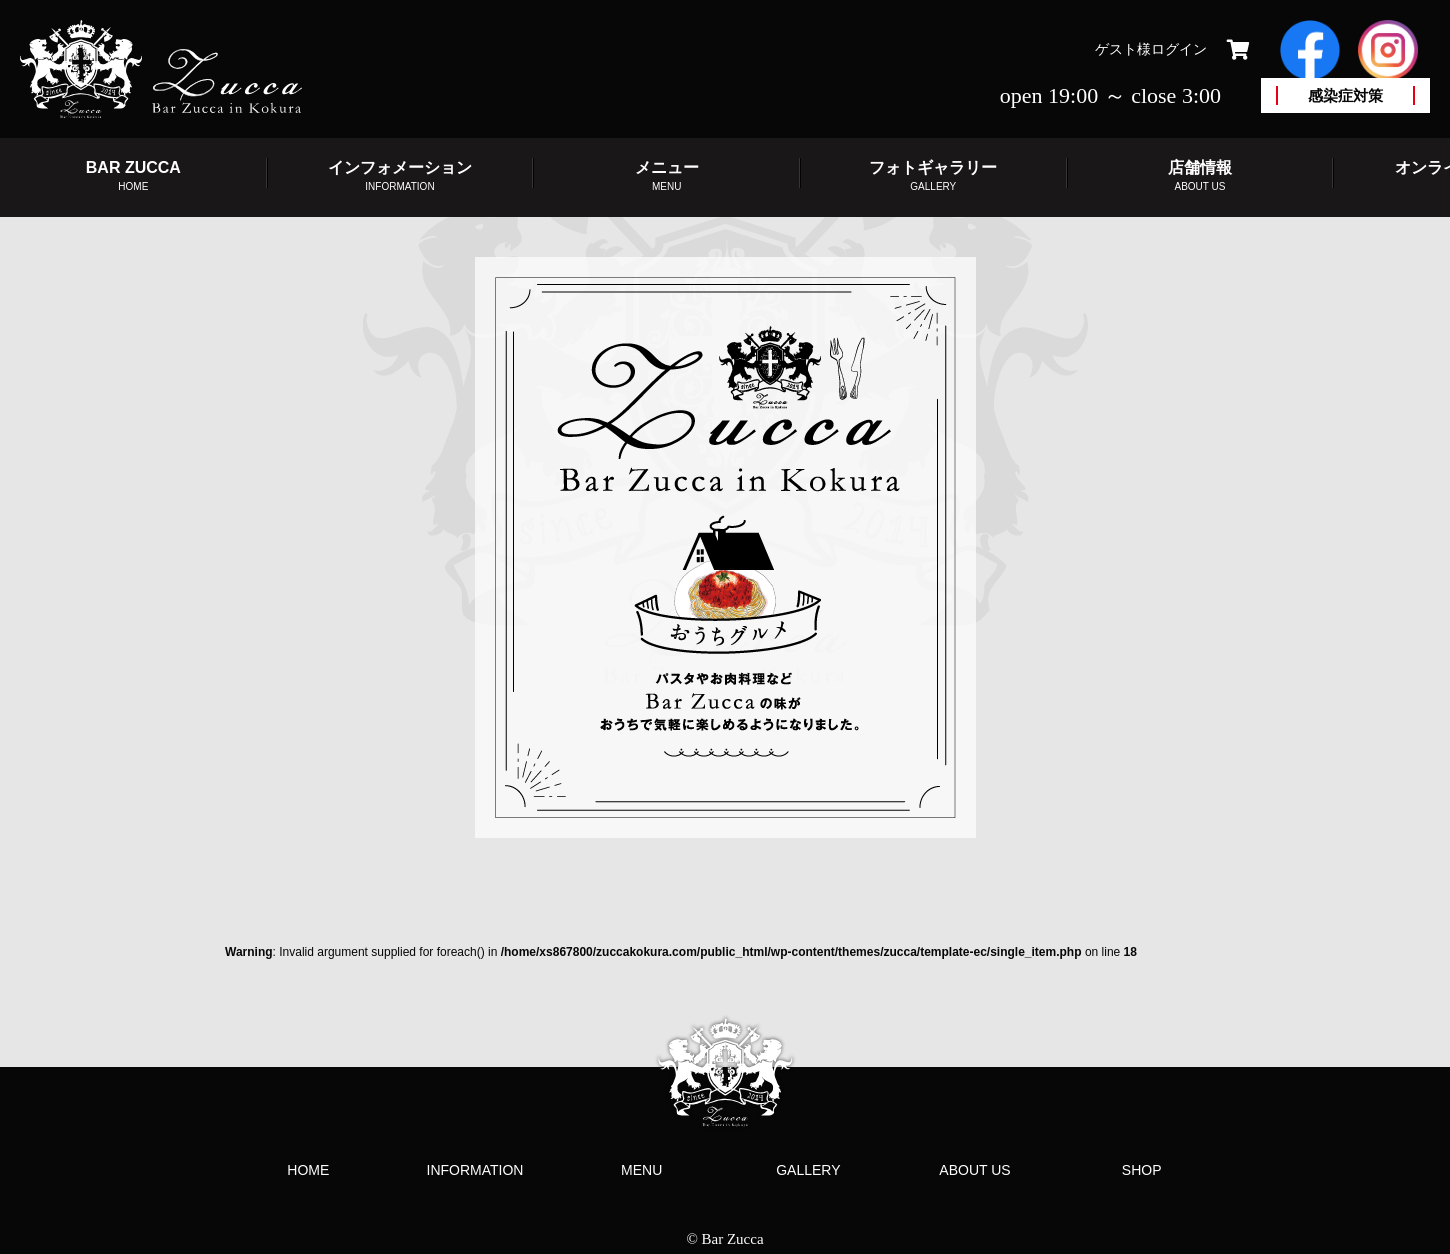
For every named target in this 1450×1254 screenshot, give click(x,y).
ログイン (1179, 49)
